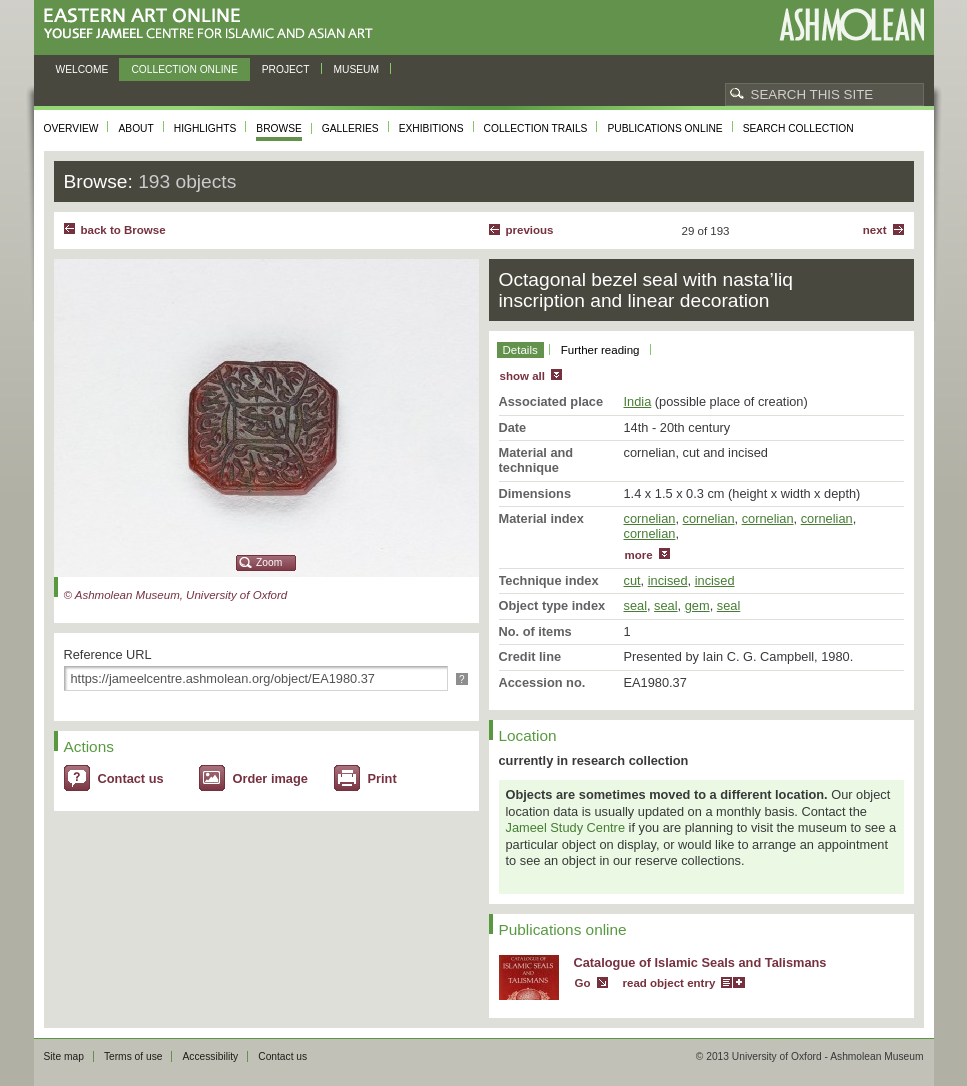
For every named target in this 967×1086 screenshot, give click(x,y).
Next (875, 230)
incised (668, 580)
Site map (64, 1056)
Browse (279, 128)
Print (382, 778)
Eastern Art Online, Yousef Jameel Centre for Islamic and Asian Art (213, 24)
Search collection (798, 128)
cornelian (650, 518)
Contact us (131, 778)
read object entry (669, 983)
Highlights (205, 128)
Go (583, 983)
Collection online (184, 69)
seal (635, 605)
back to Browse (123, 230)
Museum (357, 69)
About (135, 128)
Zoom (269, 562)
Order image (270, 778)
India (638, 401)
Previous (530, 230)
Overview (71, 128)
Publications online (664, 128)
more (639, 555)
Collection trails (536, 128)
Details (520, 350)
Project (286, 69)
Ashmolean (851, 24)
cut (632, 580)
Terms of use (133, 1056)
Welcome (82, 69)
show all (522, 376)
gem (697, 605)
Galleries (350, 128)
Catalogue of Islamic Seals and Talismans (700, 962)
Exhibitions (431, 128)
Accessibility (210, 1056)
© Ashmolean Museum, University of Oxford (176, 595)
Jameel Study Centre (566, 827)
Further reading (600, 350)
